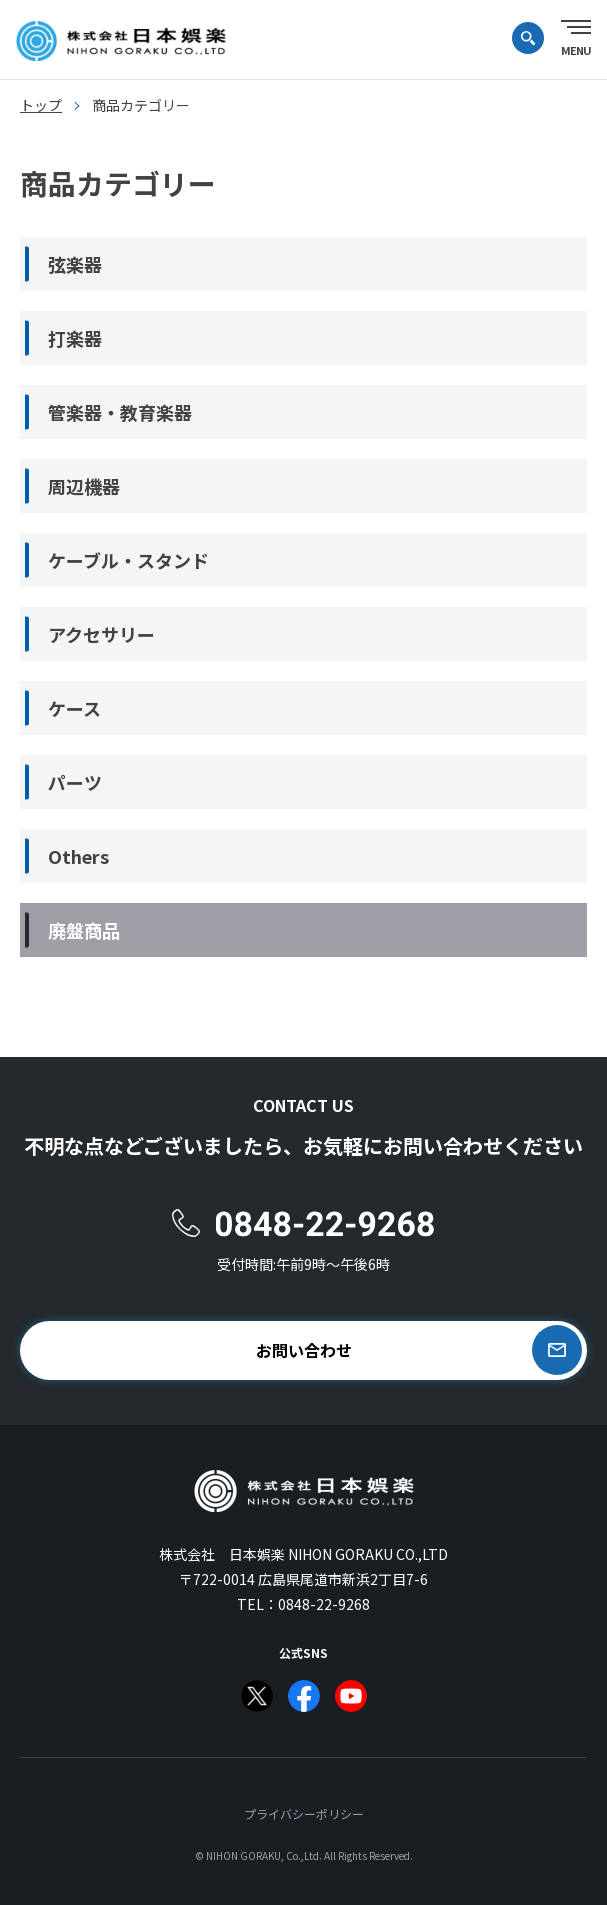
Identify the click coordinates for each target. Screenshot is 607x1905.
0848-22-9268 (324, 1604)
